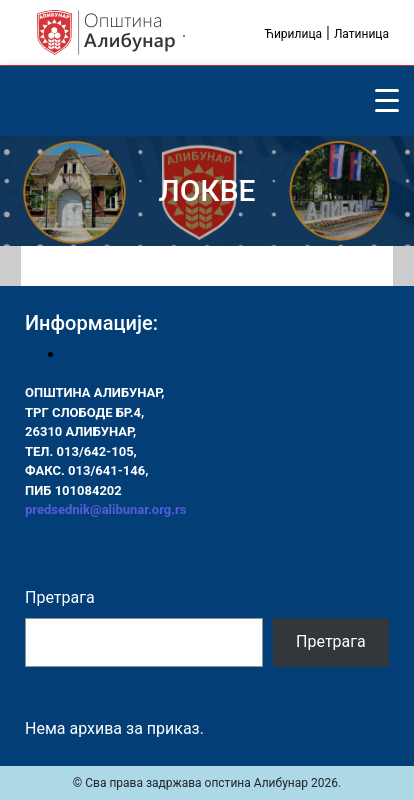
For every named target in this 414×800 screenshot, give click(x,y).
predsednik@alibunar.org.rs (105, 509)
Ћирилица (293, 34)
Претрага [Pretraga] (331, 641)
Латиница (361, 34)
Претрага (60, 597)
